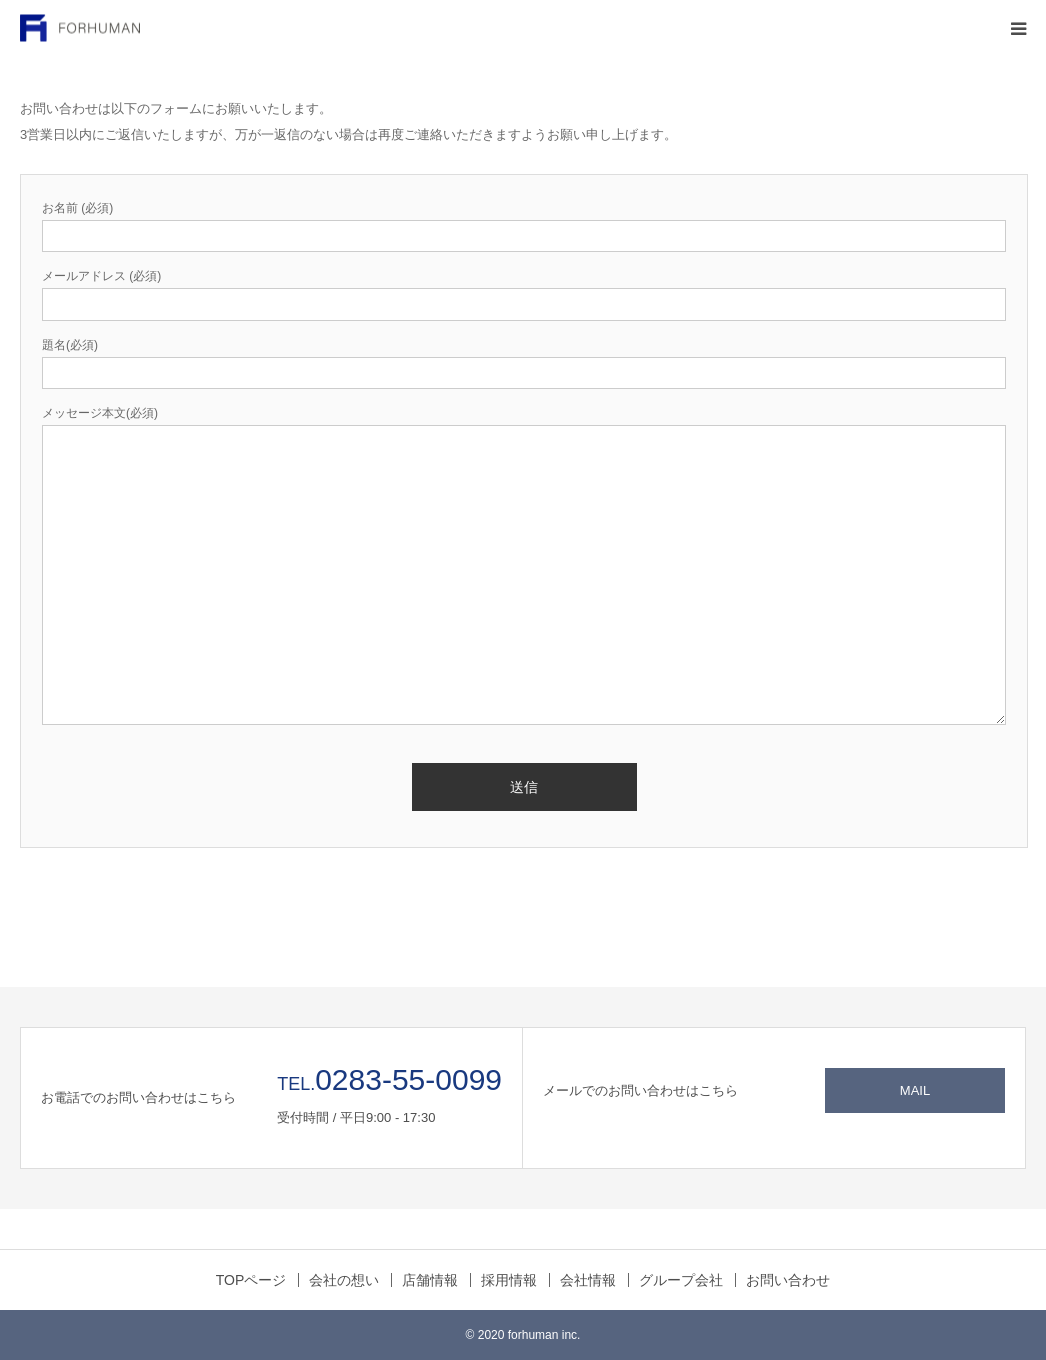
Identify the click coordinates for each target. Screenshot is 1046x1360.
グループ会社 (681, 1280)
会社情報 (588, 1280)
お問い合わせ (788, 1280)
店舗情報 (430, 1280)
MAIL (915, 1090)
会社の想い (344, 1280)
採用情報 (509, 1280)
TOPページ (251, 1280)
